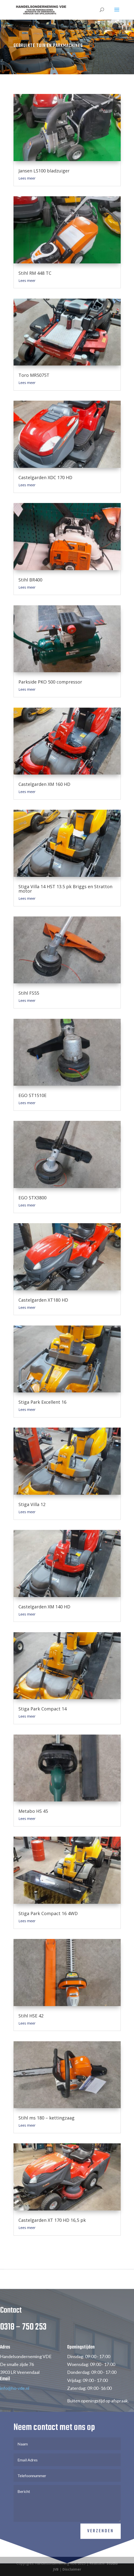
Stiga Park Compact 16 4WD (48, 1913)
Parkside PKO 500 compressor (50, 682)
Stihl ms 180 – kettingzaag (46, 2118)
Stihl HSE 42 (31, 2016)
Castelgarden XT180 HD (43, 1300)
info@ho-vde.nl (14, 2403)
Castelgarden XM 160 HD (44, 784)
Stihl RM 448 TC (34, 273)
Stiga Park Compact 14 (42, 1709)
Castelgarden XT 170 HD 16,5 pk (52, 2220)
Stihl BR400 (30, 580)
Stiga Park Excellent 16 (42, 1402)
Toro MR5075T (33, 375)
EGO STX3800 (32, 1198)
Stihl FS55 (28, 993)
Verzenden (100, 2546)
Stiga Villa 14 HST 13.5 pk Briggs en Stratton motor (65, 889)
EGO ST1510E (32, 1095)
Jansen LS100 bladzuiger (44, 171)
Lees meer (26, 178)
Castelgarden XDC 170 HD (45, 477)
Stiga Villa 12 (31, 1504)
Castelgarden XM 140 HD (44, 1607)
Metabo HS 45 (33, 1811)
